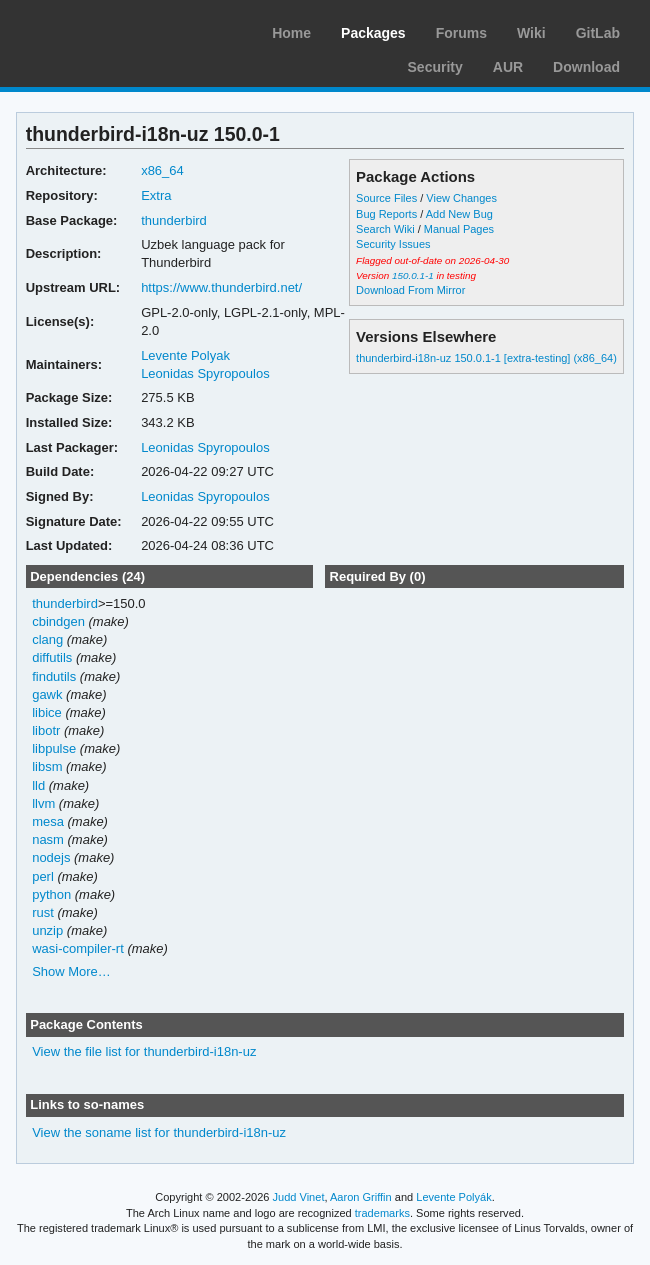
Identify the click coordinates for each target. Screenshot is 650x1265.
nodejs (51, 857)
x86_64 (162, 170)
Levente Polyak (185, 355)
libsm (47, 766)
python (51, 894)
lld (38, 785)
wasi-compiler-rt (78, 948)
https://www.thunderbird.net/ (221, 287)
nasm (48, 839)
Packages (373, 33)
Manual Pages (459, 229)
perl (43, 876)
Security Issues (393, 244)
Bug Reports (386, 214)
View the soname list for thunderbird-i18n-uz (159, 1132)
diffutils (52, 657)
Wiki (531, 33)
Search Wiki (385, 229)
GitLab (598, 33)
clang (47, 639)
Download (586, 67)
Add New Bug (459, 214)
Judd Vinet (299, 1197)
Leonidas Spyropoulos (205, 373)
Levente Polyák (453, 1197)
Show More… (71, 971)
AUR (508, 67)
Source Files (386, 198)
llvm (43, 803)
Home (291, 33)
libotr (46, 730)
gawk (47, 694)
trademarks (382, 1213)
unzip (47, 930)
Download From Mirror (410, 290)
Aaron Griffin (361, 1197)
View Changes (461, 198)
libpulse (54, 748)
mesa (48, 821)
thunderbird (174, 220)
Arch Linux (110, 30)
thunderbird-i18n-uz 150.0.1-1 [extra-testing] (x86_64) (486, 358)
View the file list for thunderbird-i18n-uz (144, 1051)
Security (435, 67)
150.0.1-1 (413, 275)
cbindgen (58, 621)
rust (43, 912)
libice (47, 712)
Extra (156, 195)
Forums (461, 33)
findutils (54, 676)
